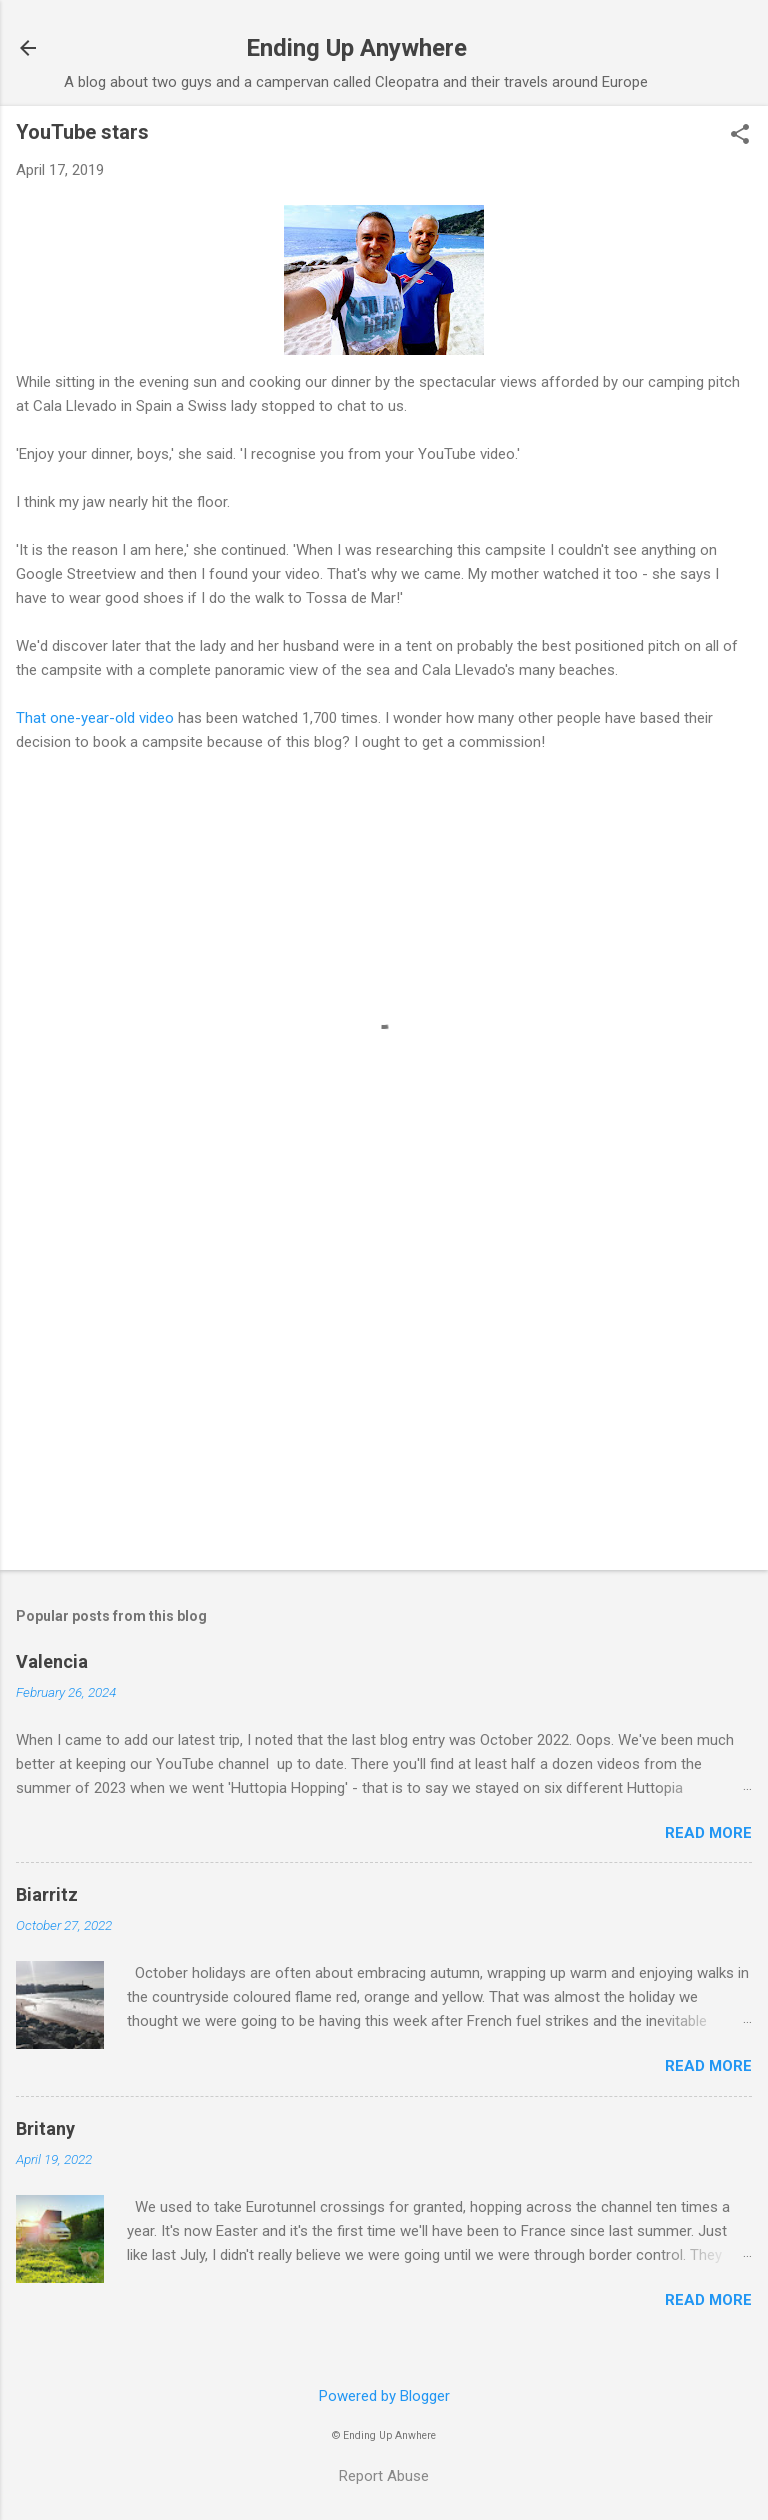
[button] (740, 136)
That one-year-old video (95, 718)
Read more (708, 1833)
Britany (45, 2128)
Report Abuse (384, 2476)
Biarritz (47, 1894)
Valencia (52, 1661)
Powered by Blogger (384, 2396)
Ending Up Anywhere (356, 48)
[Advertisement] (384, 1398)
